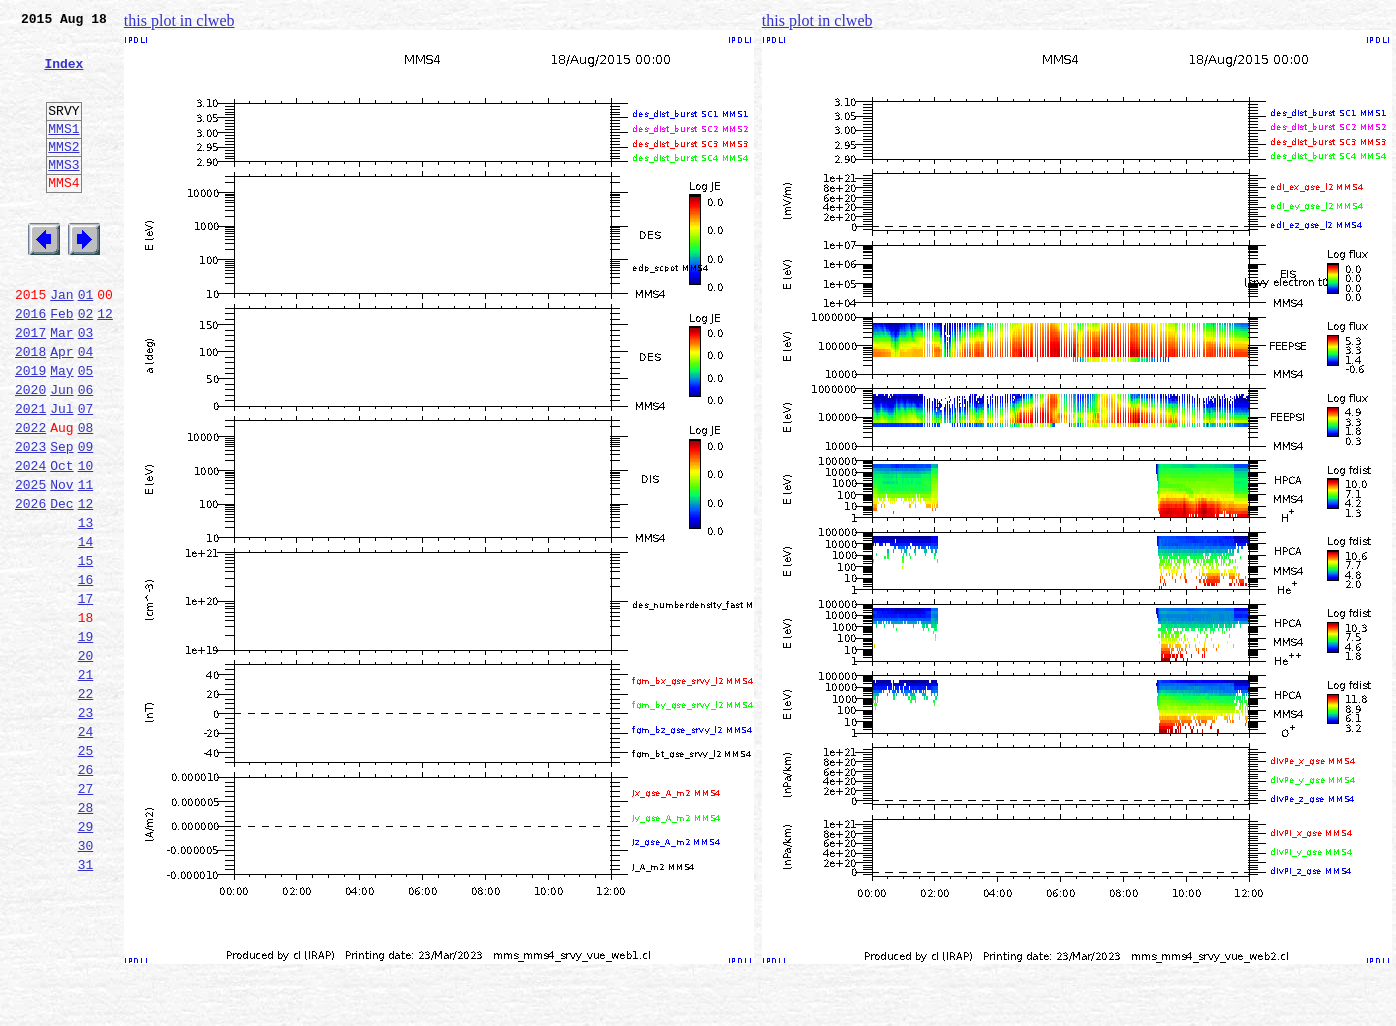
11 (86, 562)
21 (86, 782)
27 (86, 914)
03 (86, 386)
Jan (61, 342)
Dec (61, 584)
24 (86, 848)
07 (86, 474)
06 (86, 452)
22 (86, 804)
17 (86, 694)
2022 (30, 496)
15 (86, 650)
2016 (30, 364)
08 (86, 496)
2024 (30, 540)
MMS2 (63, 173)
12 (105, 364)
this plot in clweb (179, 20)
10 (86, 540)
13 (86, 606)
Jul (61, 474)
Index (63, 75)
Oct (61, 540)
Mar (61, 386)
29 (86, 958)
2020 (30, 452)
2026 (30, 584)
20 (86, 760)
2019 (30, 430)
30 (86, 980)
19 (86, 738)
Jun (61, 452)
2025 (30, 562)
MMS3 (63, 194)
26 (86, 892)
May (61, 430)
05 (86, 430)
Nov (61, 562)
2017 (30, 386)
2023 (30, 518)
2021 (30, 474)
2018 (30, 408)
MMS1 (63, 152)
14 (86, 628)
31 (86, 1002)
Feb (61, 364)
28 (86, 936)
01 (86, 342)
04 (86, 408)
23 (86, 826)
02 (86, 364)
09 (86, 518)
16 (86, 672)
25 (86, 870)
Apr (61, 408)
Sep (61, 518)
